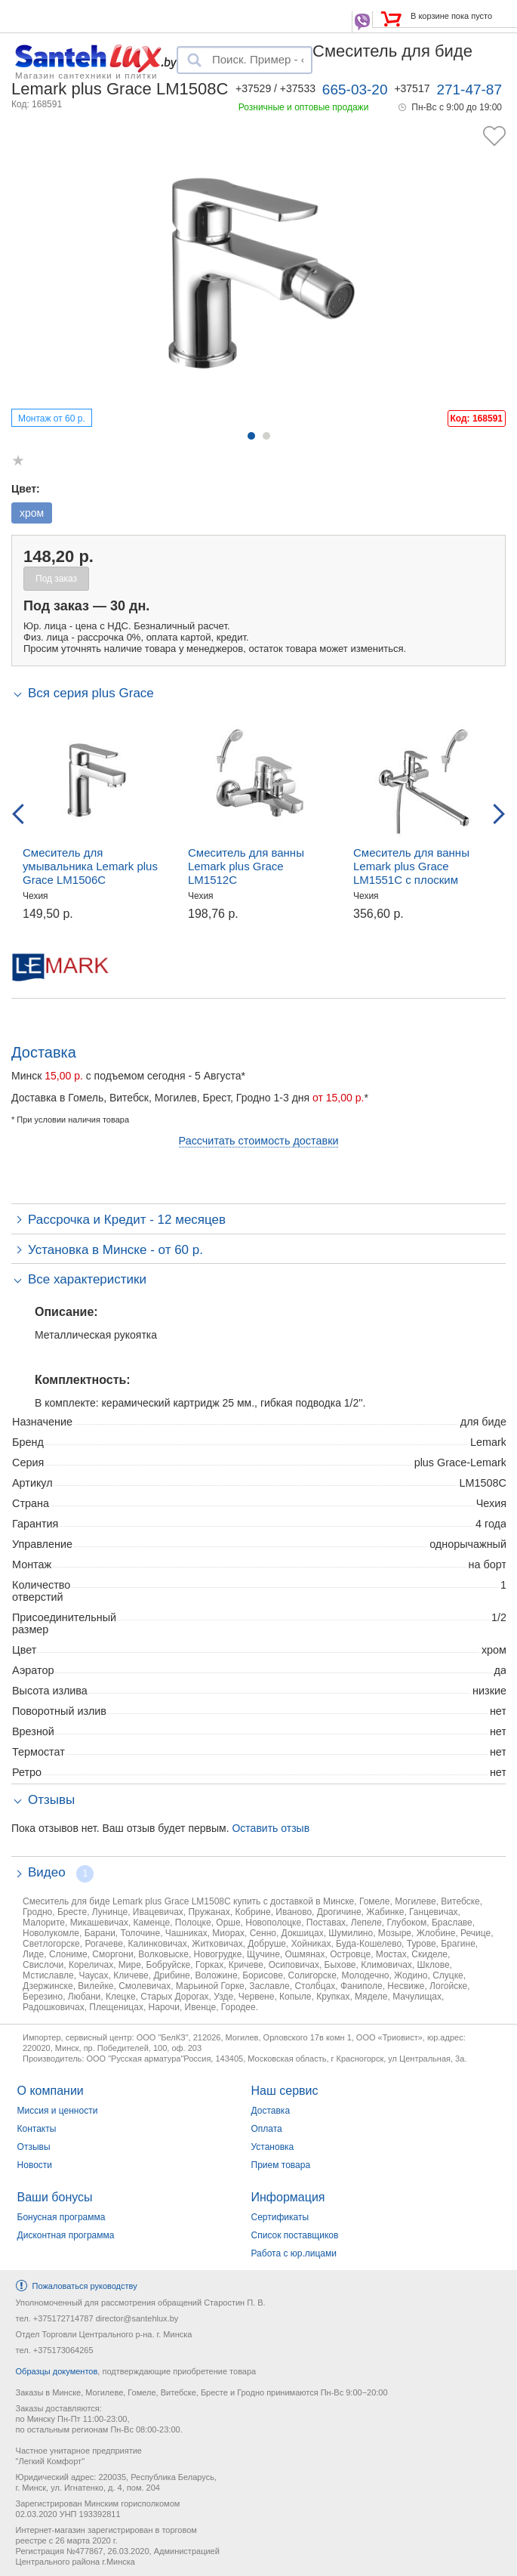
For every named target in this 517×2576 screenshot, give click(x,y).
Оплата (266, 2129)
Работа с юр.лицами (294, 2253)
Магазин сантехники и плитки (86, 75)
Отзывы (34, 2147)
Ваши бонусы (55, 2197)
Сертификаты (280, 2217)
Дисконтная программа (66, 2235)
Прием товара (281, 2165)
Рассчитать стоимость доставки (259, 1141)
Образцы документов (57, 2371)
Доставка (271, 2110)
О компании (50, 2090)
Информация (288, 2197)
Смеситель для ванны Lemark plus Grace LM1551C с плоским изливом (411, 873)
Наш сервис (285, 2090)
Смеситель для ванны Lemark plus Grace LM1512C (246, 866)
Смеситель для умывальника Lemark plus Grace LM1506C (90, 866)
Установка (272, 2147)
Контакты (37, 2129)
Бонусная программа (61, 2217)
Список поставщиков (295, 2235)
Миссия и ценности (57, 2110)
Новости (34, 2165)
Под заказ (56, 578)
